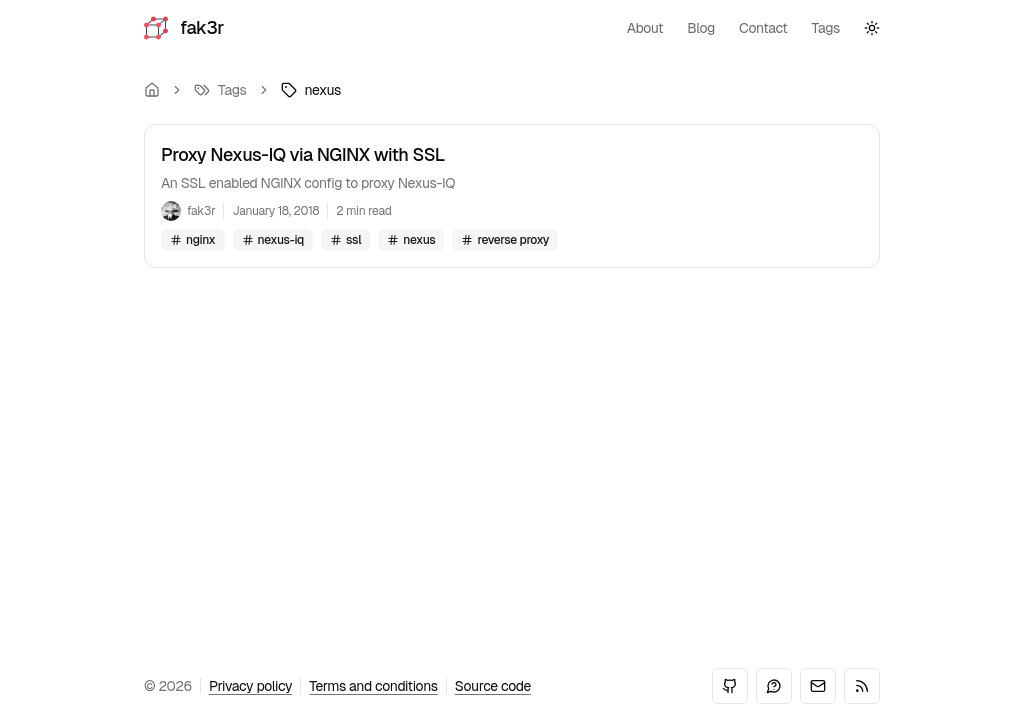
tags (826, 28)
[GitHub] (730, 686)
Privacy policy (250, 686)
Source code (493, 686)
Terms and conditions (373, 686)
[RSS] (862, 686)
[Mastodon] (774, 686)
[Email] (818, 686)
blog (701, 28)
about (645, 28)
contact (763, 28)
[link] (311, 90)
